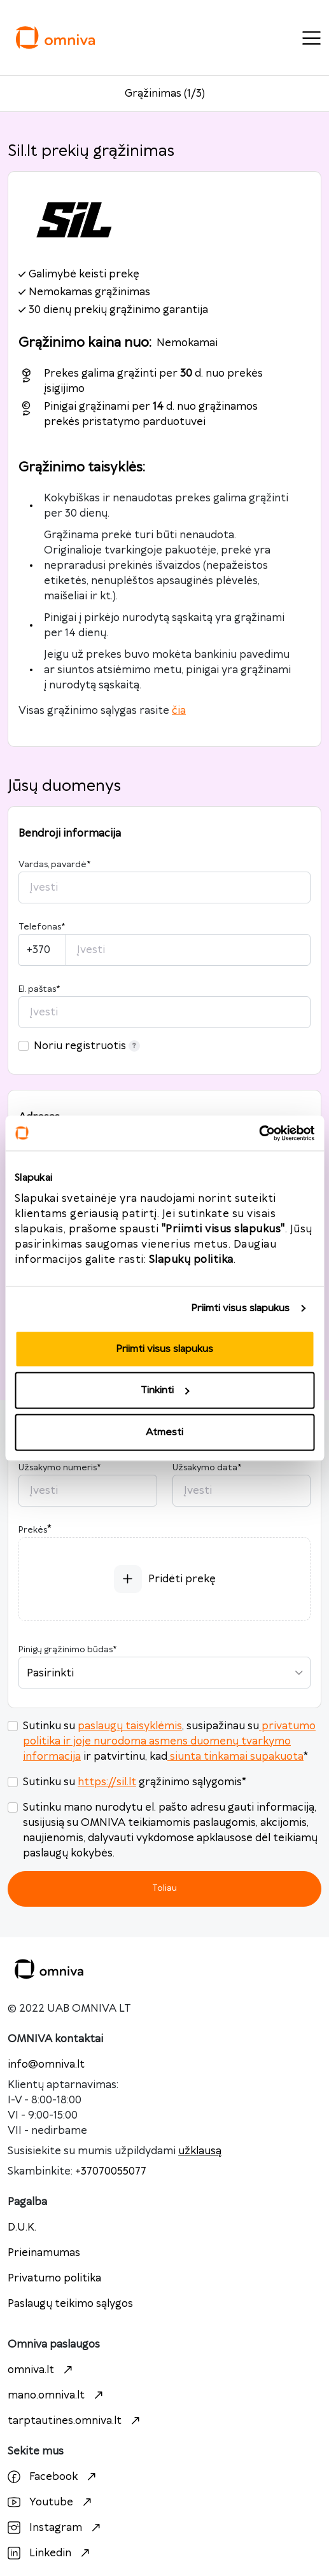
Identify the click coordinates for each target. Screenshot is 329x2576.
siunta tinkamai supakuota (235, 1757)
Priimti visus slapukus (240, 1308)
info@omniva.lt (46, 2064)
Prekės (32, 1530)
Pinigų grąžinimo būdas (67, 1649)
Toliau (164, 1888)
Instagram (56, 2527)
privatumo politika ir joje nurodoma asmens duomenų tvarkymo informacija (169, 1741)
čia (179, 711)
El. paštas (39, 989)
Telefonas (41, 927)
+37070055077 (110, 2171)
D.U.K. (22, 2227)
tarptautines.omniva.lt (75, 2420)
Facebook (53, 2476)
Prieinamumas (44, 2253)
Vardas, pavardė (54, 864)
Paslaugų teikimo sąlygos (70, 2304)
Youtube (51, 2502)
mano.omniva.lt (57, 2395)
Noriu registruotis (87, 1046)
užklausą (199, 2151)
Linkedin (50, 2553)
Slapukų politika (191, 1259)
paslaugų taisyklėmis (130, 1726)
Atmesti (164, 1431)
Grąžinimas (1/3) (165, 94)
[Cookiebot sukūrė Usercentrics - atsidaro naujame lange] (258, 1133)
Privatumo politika (54, 2278)
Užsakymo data (206, 1467)
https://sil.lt (107, 1782)
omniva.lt (42, 2370)
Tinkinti (165, 1390)
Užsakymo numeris (59, 1467)
